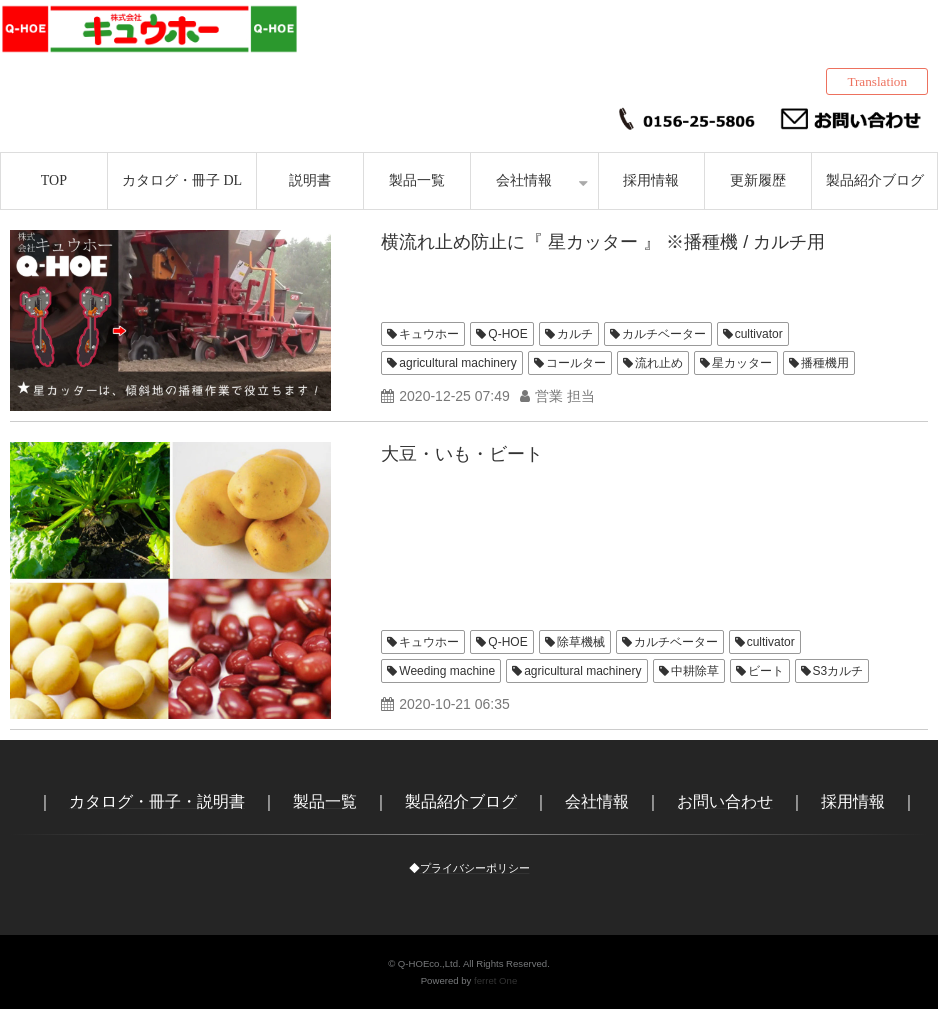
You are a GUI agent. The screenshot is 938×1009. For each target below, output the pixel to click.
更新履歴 (758, 180)
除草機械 (581, 642)
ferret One (495, 980)
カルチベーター (664, 334)
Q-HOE (507, 334)
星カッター (742, 363)
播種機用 (825, 363)
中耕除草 (695, 671)
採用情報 (651, 180)
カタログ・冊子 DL (182, 180)
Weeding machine (447, 671)
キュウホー (429, 334)
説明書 (310, 180)
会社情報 (524, 180)
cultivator (759, 334)
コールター (576, 363)
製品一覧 (417, 180)
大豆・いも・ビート (462, 454)
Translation (877, 81)
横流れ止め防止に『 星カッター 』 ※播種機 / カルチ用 (603, 242)
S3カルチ (838, 671)
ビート (766, 671)
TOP (54, 180)
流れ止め (659, 363)
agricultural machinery (457, 363)
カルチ (575, 334)
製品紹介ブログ (875, 180)
